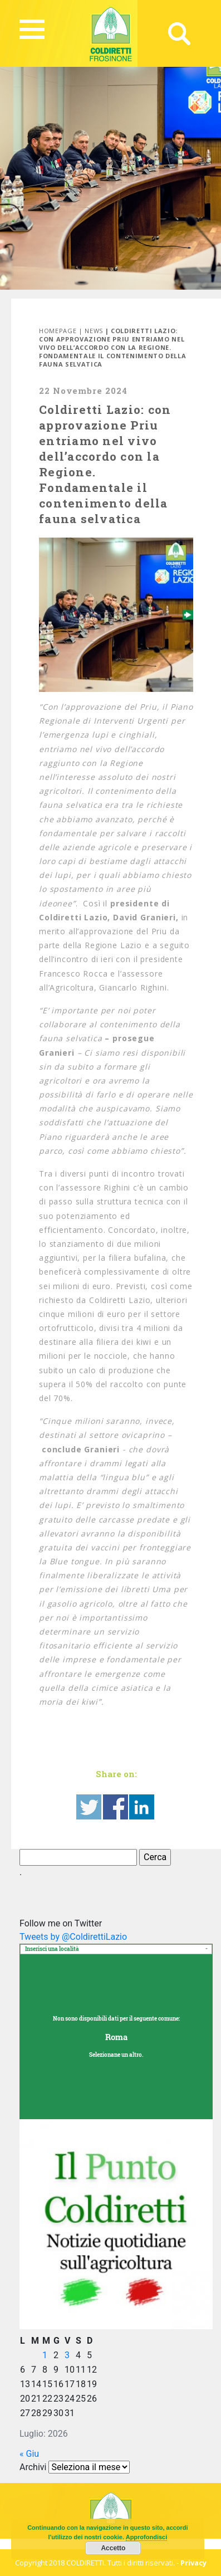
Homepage (57, 330)
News (94, 330)
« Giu (29, 2453)
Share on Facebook (115, 1806)
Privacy (193, 2563)
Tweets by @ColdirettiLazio (73, 1936)
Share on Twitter (88, 1806)
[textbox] (116, 1950)
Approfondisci (147, 2537)
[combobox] (116, 1949)
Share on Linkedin (141, 1806)
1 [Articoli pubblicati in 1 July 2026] (44, 2355)
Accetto (113, 2548)
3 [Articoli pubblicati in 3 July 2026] (67, 2355)
